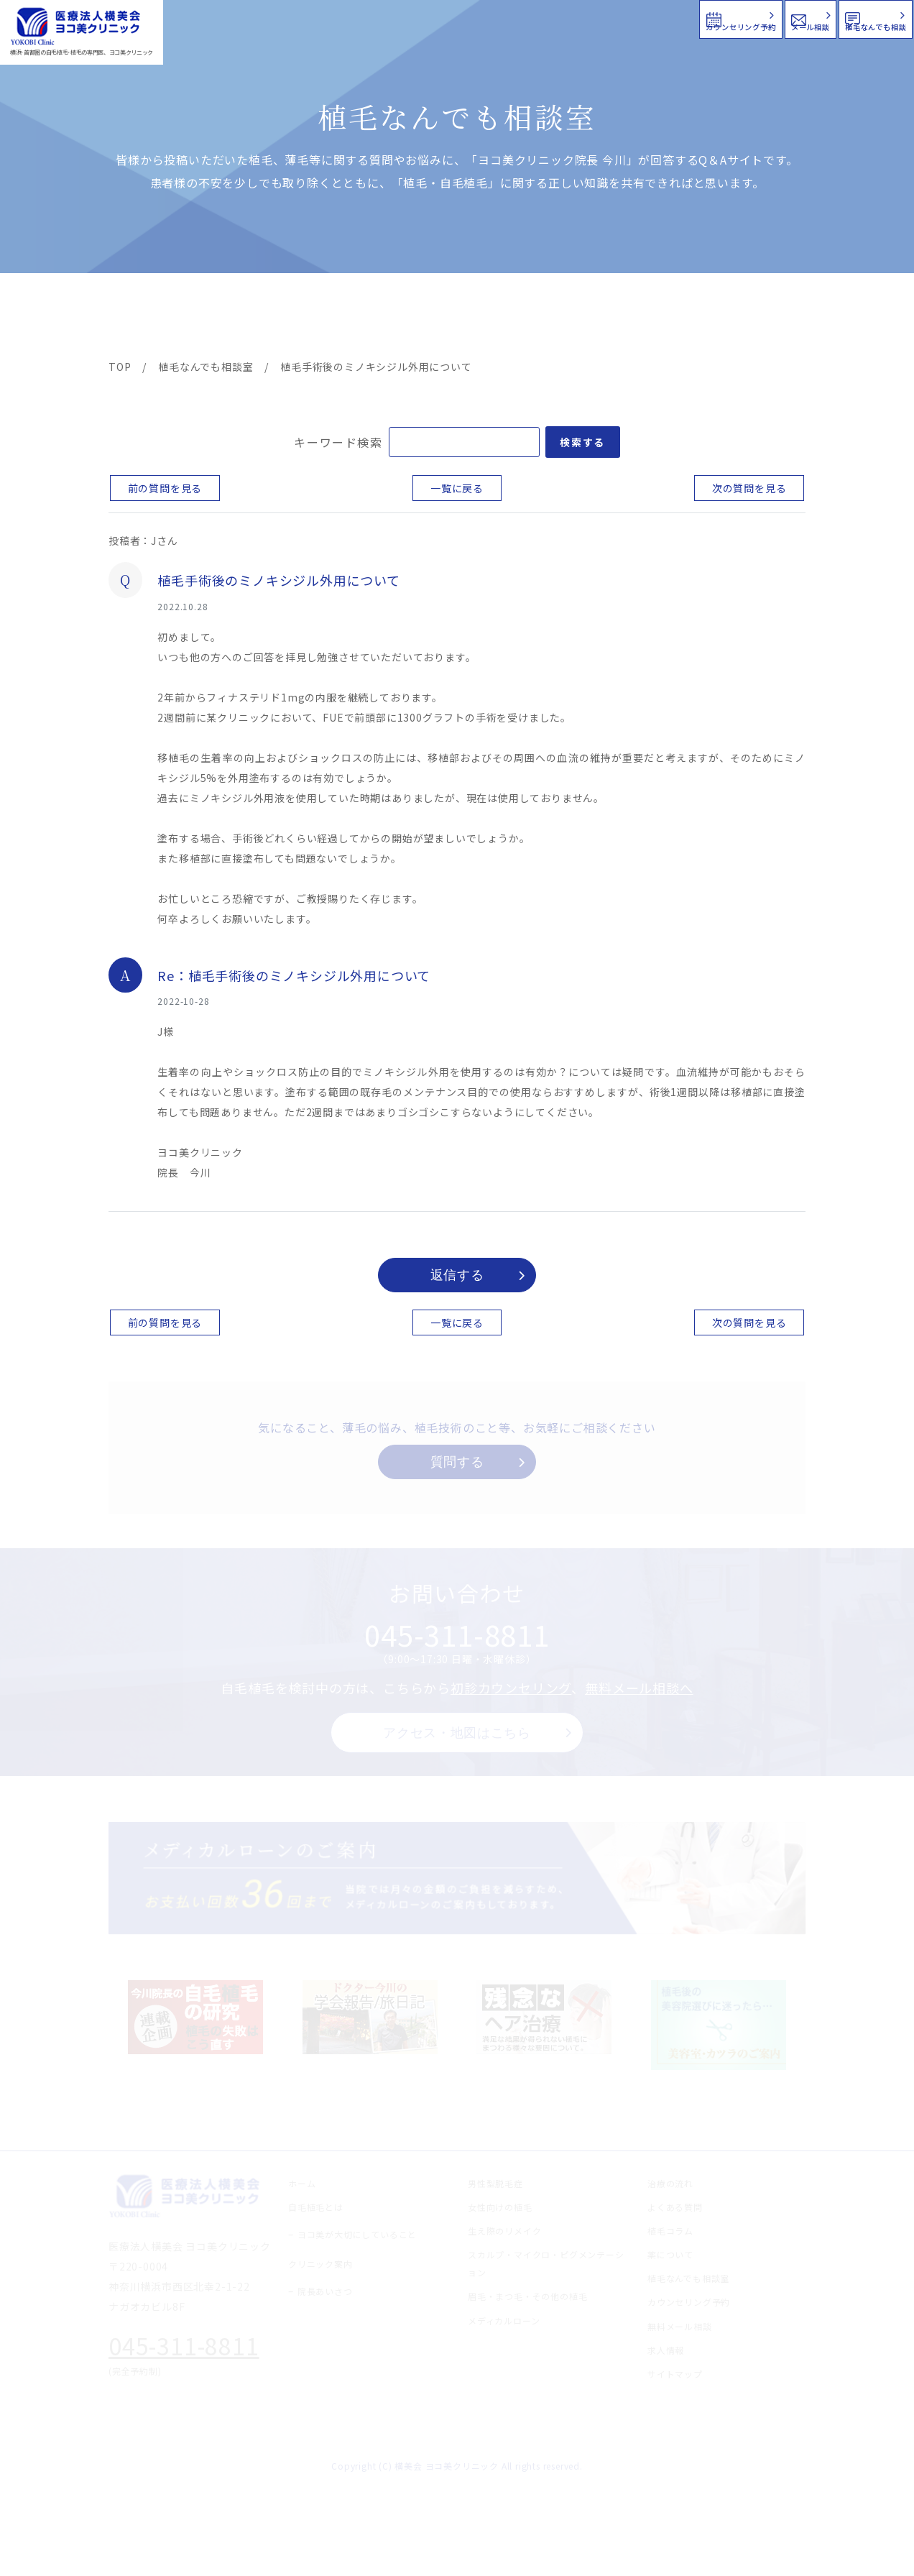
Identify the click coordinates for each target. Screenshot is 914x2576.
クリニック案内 (333, 317)
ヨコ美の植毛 (151, 317)
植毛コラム (676, 317)
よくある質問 (509, 317)
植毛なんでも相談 (819, 17)
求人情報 (762, 317)
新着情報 (593, 317)
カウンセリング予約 (481, 17)
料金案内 (426, 317)
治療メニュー (238, 317)
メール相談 (653, 17)
